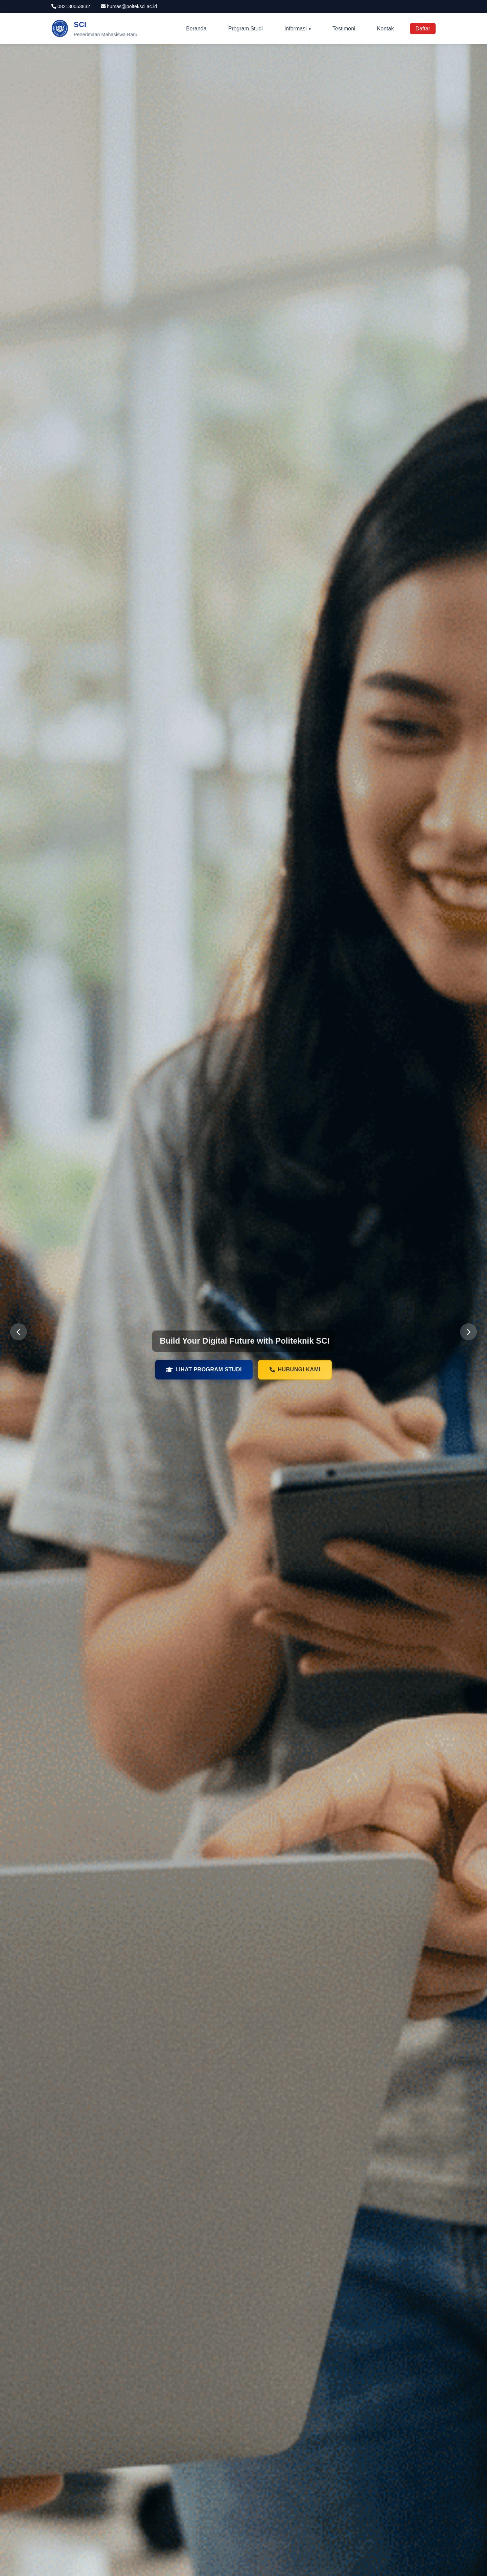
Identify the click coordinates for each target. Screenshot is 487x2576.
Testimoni (343, 28)
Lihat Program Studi (204, 1371)
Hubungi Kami (295, 1371)
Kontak (385, 28)
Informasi (295, 28)
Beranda (196, 28)
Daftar (422, 28)
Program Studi (245, 28)
